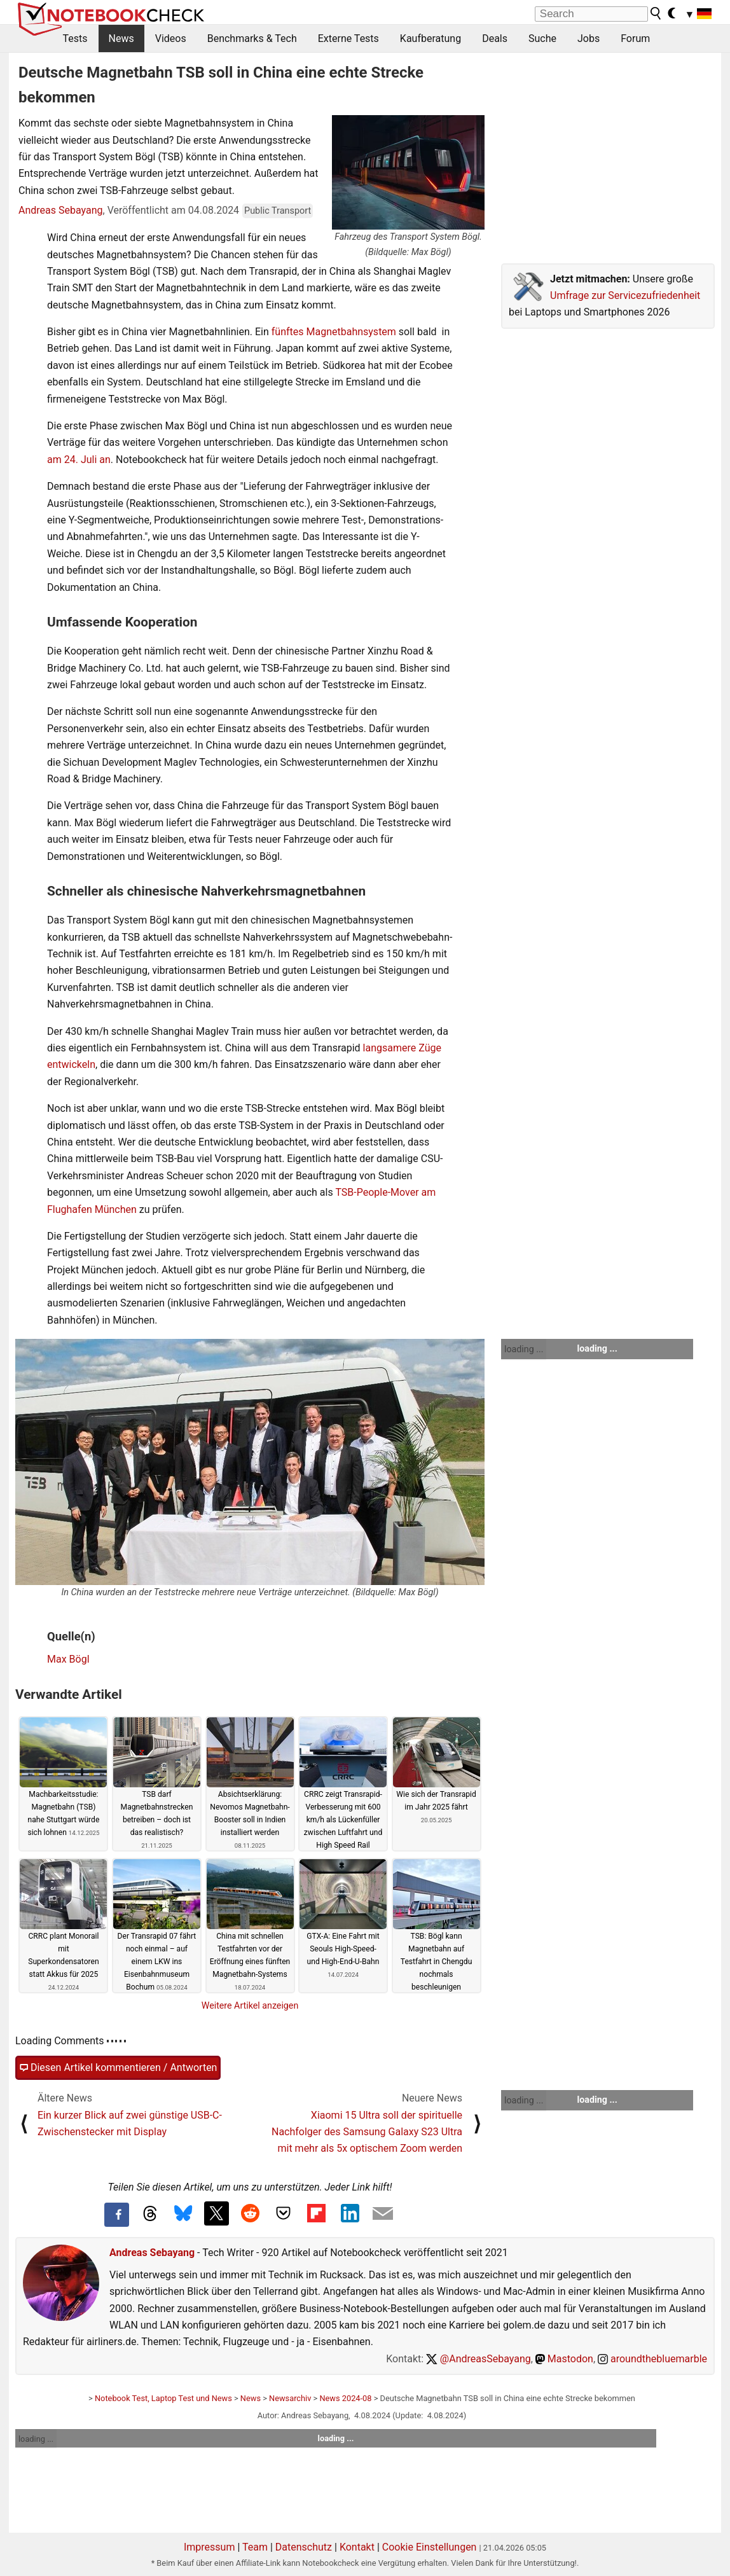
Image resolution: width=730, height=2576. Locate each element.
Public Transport (277, 210)
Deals (494, 38)
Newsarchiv (290, 2398)
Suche (542, 38)
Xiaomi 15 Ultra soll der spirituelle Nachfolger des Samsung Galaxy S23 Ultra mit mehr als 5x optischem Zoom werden (367, 2132)
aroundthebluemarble (652, 2359)
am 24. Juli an (79, 460)
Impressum (209, 2547)
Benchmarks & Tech (252, 38)
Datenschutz (303, 2547)
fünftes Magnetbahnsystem (332, 332)
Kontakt (357, 2547)
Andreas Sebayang (60, 210)
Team (255, 2547)
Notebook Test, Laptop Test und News (163, 2398)
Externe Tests (348, 38)
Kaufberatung (430, 38)
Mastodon (564, 2359)
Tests (75, 38)
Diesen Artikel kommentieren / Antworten (118, 2067)
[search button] (656, 13)
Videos (170, 38)
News (121, 38)
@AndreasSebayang (478, 2359)
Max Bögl (68, 1659)
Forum (635, 38)
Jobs (588, 38)
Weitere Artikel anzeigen (250, 2005)
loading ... (523, 1349)
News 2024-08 (345, 2398)
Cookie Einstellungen (429, 2547)
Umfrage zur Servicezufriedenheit (625, 295)
